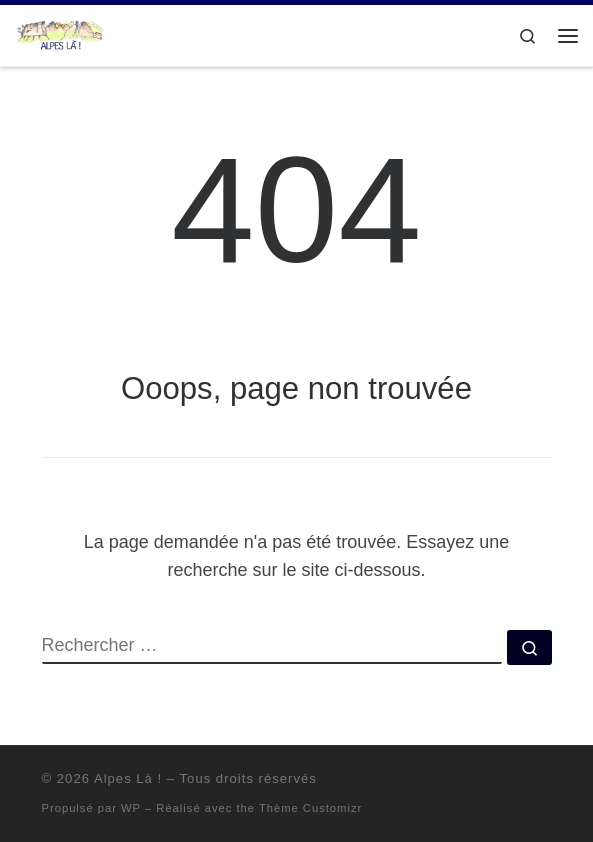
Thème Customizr (310, 808)
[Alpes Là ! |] (60, 33)
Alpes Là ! (128, 778)
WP (131, 808)
